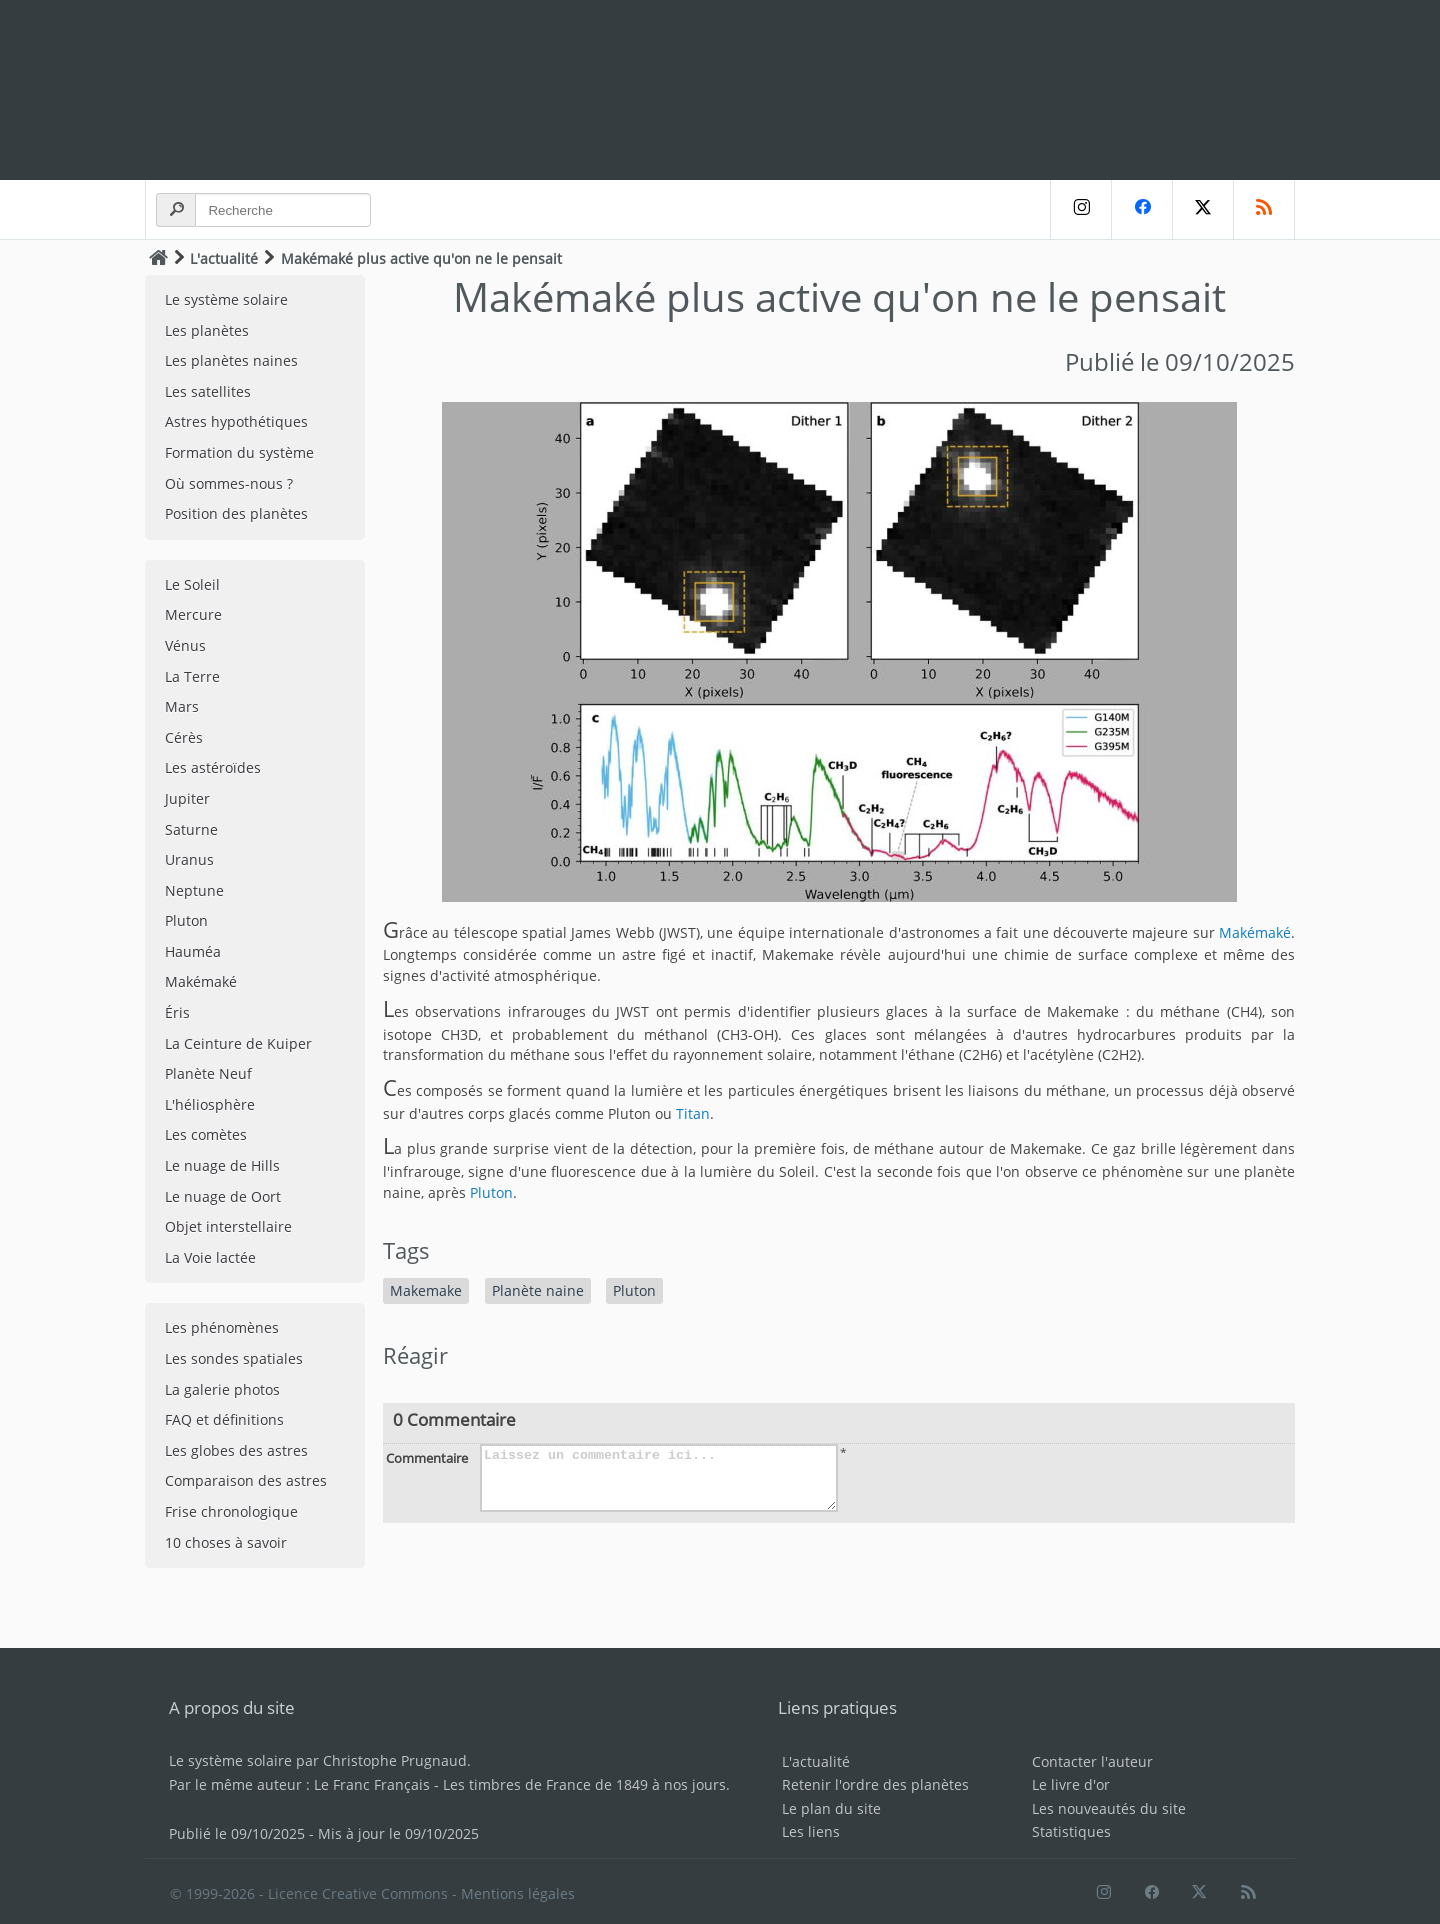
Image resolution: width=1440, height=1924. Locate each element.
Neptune (194, 890)
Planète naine (538, 1290)
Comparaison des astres (246, 1480)
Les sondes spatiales (234, 1358)
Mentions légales (518, 1893)
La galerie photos (222, 1389)
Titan (693, 1113)
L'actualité (224, 258)
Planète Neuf (208, 1073)
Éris (177, 1012)
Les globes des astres (236, 1450)
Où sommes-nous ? (229, 483)
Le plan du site (831, 1808)
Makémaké (201, 981)
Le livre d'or (1071, 1784)
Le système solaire (226, 299)
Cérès (184, 737)
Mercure (193, 614)
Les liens (811, 1831)
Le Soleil (192, 584)
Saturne (191, 829)
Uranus (189, 859)
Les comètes (206, 1134)
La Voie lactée (210, 1257)
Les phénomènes (222, 1327)
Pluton (186, 920)
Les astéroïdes (213, 767)
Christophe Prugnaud (395, 1760)
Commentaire (427, 1458)
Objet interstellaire (228, 1226)
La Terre (192, 676)
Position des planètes (236, 513)
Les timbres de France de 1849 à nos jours (584, 1784)
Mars (182, 706)
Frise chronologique (231, 1511)
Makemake (426, 1290)
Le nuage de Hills (222, 1165)
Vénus (185, 645)
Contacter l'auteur (1092, 1761)
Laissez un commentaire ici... (659, 1478)
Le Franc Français (372, 1784)
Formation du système (239, 452)
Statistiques (1071, 1831)
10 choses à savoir (226, 1542)
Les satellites (208, 391)
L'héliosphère (210, 1104)
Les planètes (207, 330)
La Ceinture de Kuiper (238, 1043)
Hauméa (193, 951)
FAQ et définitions (224, 1419)
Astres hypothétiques (236, 421)
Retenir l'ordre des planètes (875, 1784)
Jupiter (187, 798)
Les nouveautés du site (1109, 1808)
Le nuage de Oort (223, 1196)
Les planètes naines (231, 360)
